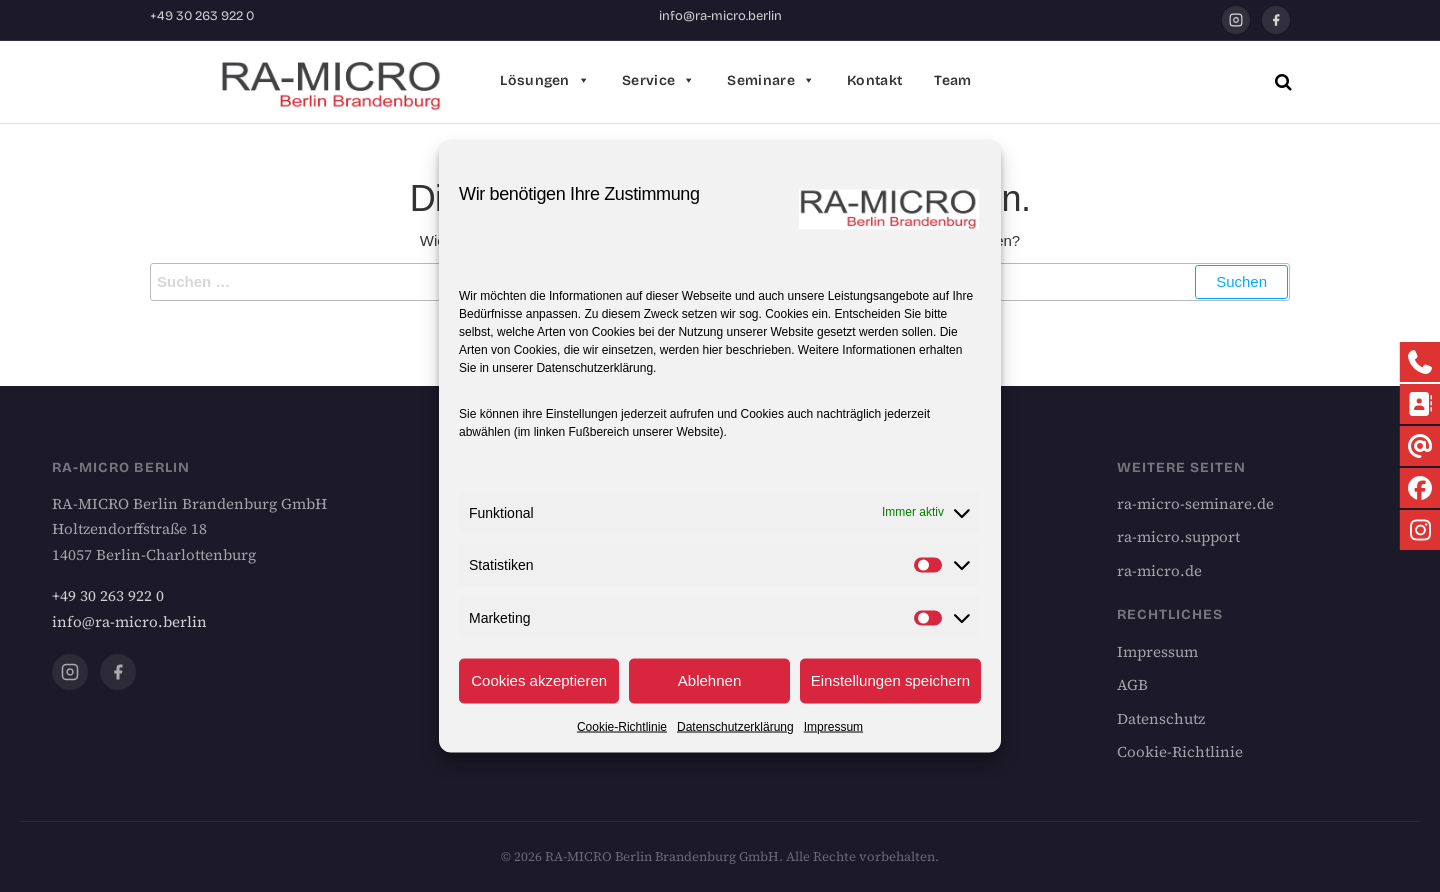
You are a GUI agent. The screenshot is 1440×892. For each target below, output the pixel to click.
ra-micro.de (1159, 570)
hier (712, 349)
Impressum (833, 726)
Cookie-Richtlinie (622, 726)
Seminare (771, 81)
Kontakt (874, 80)
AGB (1132, 684)
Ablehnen (709, 680)
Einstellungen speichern (890, 680)
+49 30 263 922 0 (202, 16)
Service (658, 81)
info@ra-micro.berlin (720, 16)
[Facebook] (1276, 20)
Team (952, 80)
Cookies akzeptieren (539, 680)
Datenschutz (1161, 718)
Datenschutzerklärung (594, 367)
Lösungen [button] (545, 81)
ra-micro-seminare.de (1195, 503)
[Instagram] (1236, 20)
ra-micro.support (1178, 536)
